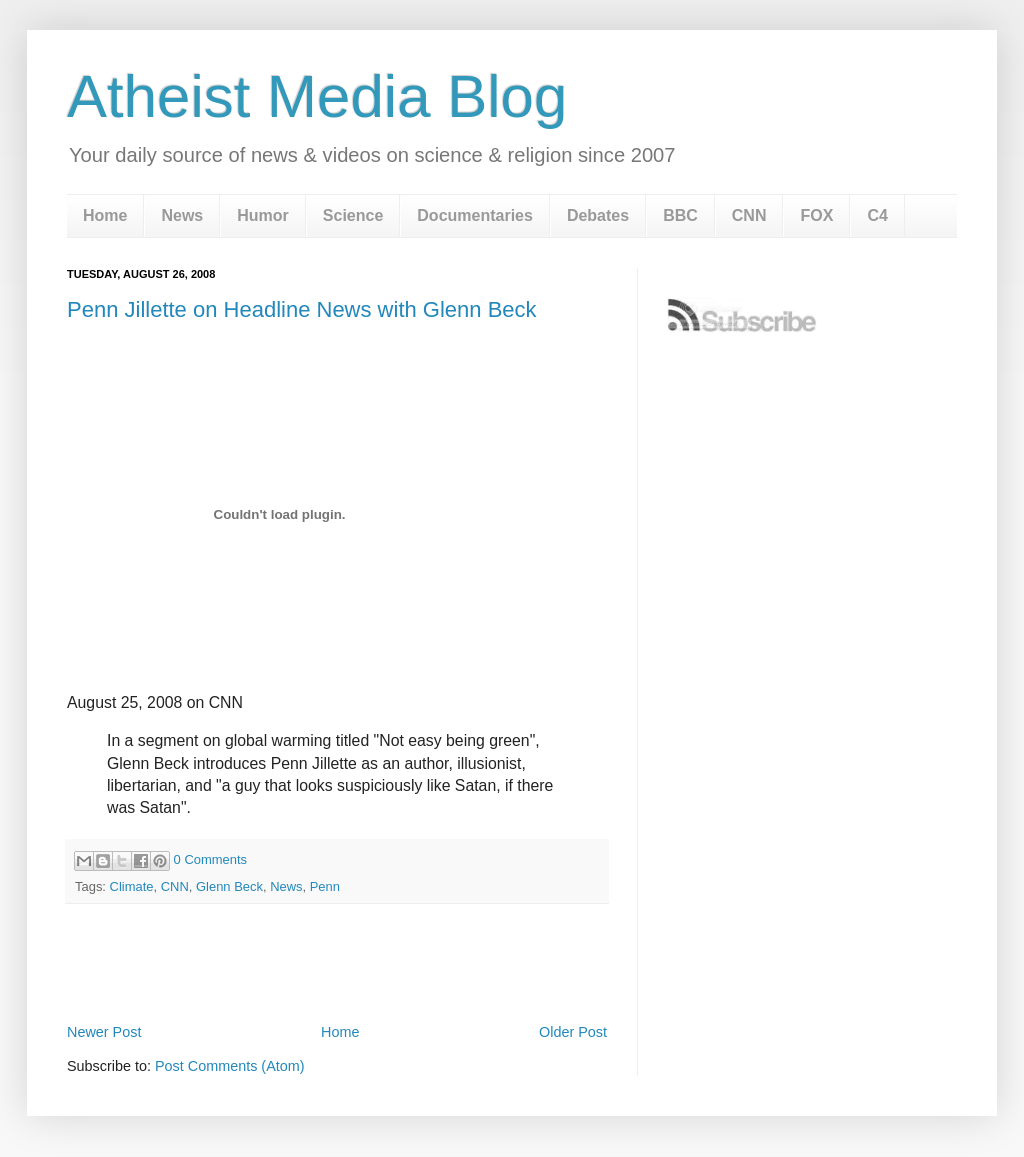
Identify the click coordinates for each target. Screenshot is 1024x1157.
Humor (263, 215)
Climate (132, 886)
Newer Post (104, 1032)
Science (353, 215)
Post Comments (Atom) (230, 1066)
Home (105, 215)
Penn (325, 886)
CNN (749, 215)
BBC (680, 215)
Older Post (573, 1032)
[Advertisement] (337, 963)
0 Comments (210, 859)
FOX (816, 215)
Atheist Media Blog (317, 96)
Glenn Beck (229, 886)
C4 (877, 215)
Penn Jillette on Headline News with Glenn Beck (302, 309)
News (182, 215)
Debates (598, 215)
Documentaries (475, 215)
